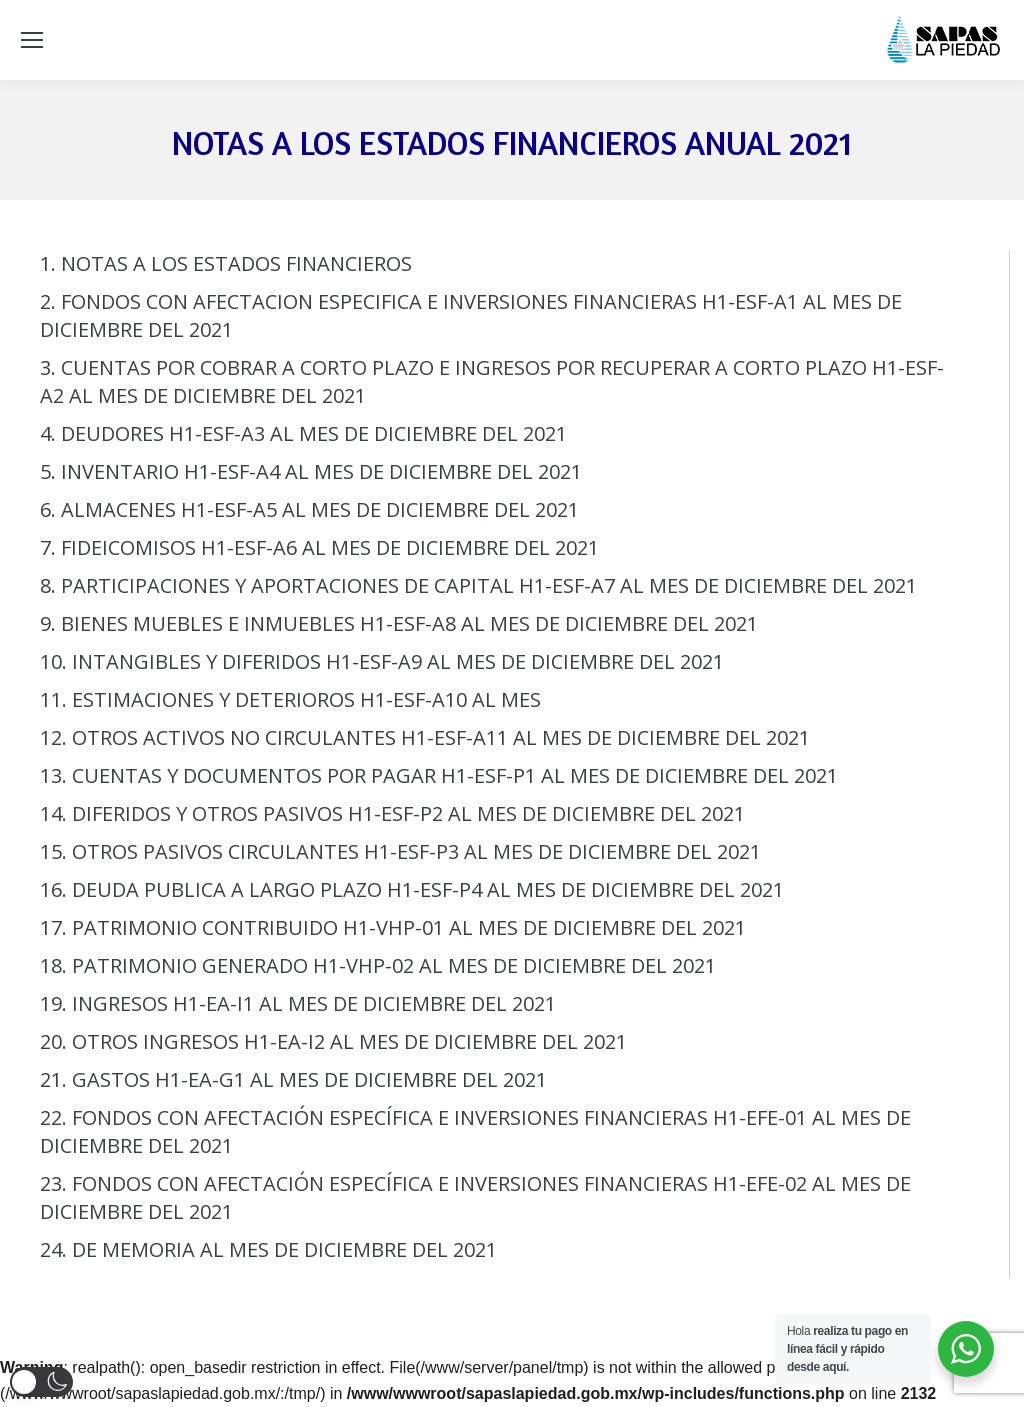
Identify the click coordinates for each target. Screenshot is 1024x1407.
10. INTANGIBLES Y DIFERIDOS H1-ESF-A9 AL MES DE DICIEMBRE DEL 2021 (382, 661)
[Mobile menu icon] (32, 40)
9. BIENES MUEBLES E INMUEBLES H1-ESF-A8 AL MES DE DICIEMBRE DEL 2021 (399, 623)
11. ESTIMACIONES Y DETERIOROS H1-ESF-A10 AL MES (290, 699)
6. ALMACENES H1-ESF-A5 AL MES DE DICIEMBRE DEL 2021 (309, 509)
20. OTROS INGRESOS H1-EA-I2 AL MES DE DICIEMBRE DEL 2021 (333, 1041)
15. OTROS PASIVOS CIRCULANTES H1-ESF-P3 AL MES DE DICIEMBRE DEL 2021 (400, 851)
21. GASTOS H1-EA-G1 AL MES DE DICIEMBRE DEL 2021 (293, 1079)
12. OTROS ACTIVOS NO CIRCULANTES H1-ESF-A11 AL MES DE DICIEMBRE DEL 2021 (425, 737)
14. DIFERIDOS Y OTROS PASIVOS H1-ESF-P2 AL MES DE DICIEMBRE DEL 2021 (392, 813)
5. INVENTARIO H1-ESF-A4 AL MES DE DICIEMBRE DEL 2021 (311, 471)
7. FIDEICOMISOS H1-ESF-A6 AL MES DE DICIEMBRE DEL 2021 (319, 547)
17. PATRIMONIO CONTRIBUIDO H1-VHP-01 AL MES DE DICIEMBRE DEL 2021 (393, 927)
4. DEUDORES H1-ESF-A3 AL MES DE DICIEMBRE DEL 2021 (303, 433)
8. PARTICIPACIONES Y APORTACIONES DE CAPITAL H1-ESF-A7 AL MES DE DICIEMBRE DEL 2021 (478, 585)
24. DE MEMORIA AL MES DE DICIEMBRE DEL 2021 (268, 1249)
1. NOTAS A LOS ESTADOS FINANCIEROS (226, 263)
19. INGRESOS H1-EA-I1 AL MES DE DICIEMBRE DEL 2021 (298, 1003)
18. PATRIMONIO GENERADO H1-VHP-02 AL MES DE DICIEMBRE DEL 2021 (378, 965)
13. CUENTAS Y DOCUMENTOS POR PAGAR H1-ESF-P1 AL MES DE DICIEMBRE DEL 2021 (439, 775)
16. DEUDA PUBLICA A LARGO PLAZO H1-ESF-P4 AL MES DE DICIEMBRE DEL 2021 (412, 889)
